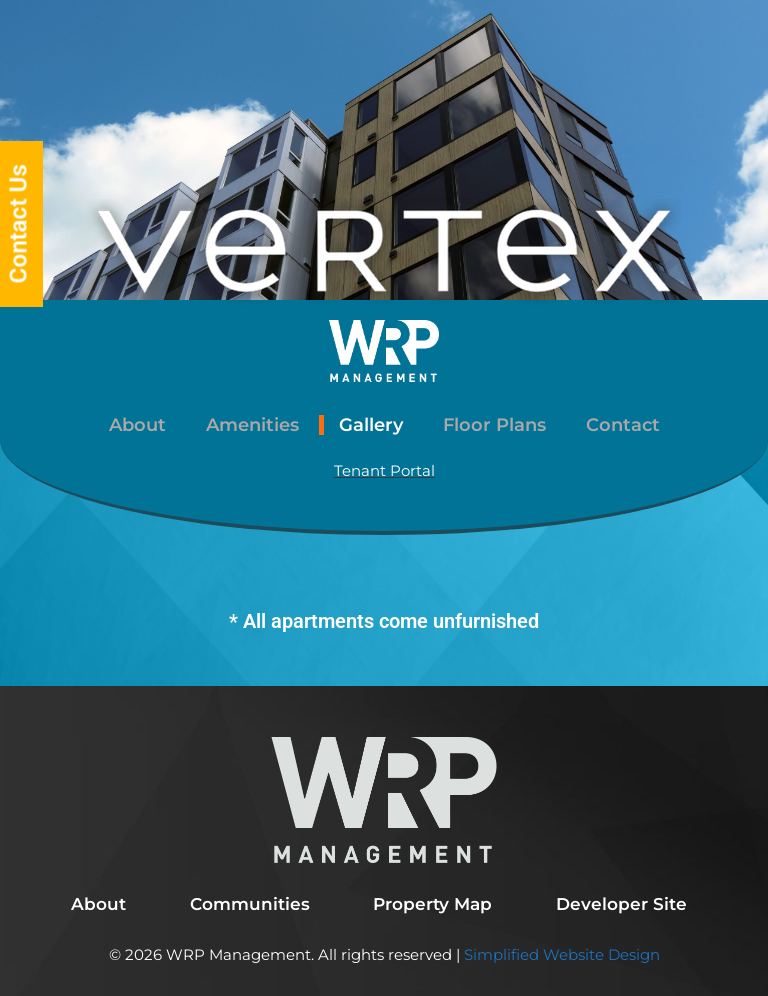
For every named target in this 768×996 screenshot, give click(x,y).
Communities (250, 904)
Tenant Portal (384, 470)
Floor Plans (494, 425)
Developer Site (621, 904)
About (137, 425)
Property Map (432, 904)
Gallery (371, 425)
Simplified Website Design (560, 954)
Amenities (252, 425)
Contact (623, 425)
